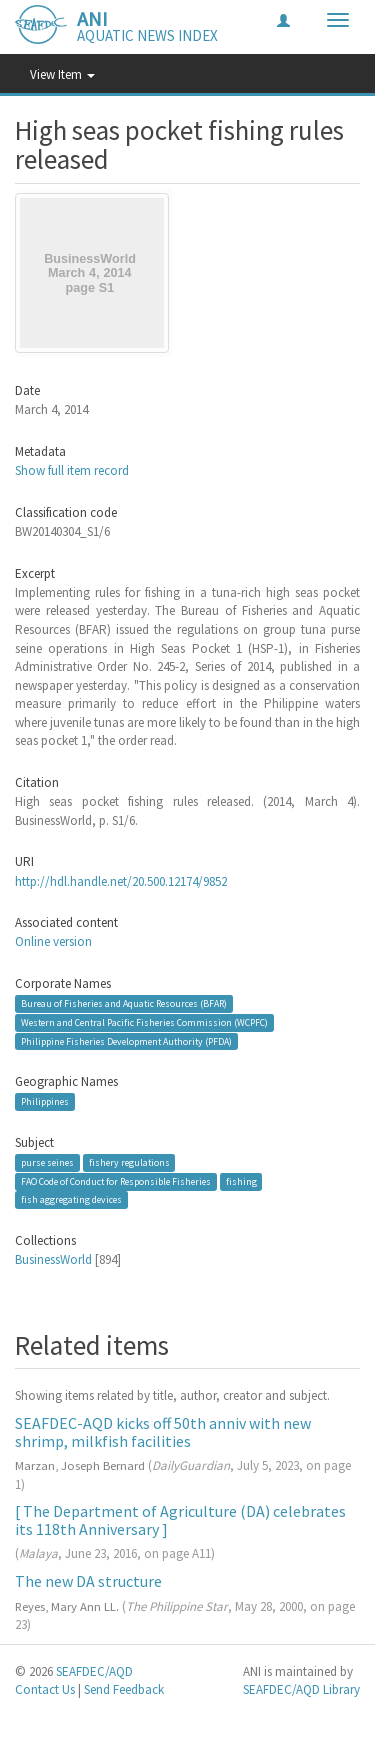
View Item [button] (62, 74)
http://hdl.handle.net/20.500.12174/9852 (121, 881)
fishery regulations (129, 1162)
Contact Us (45, 1689)
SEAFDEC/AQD (94, 1671)
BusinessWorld (53, 1259)
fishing (241, 1181)
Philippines (45, 1101)
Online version (53, 941)
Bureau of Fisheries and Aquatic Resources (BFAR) (124, 1003)
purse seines (47, 1162)
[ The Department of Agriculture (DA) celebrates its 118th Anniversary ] (180, 1520)
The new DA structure (88, 1581)
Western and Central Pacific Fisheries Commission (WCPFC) (144, 1022)
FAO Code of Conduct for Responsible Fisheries (116, 1181)
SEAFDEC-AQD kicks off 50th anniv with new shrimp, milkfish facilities (163, 1432)
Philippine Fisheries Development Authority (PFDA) (126, 1040)
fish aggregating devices (71, 1199)
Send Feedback (124, 1689)
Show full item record (72, 470)
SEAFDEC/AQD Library (301, 1689)
